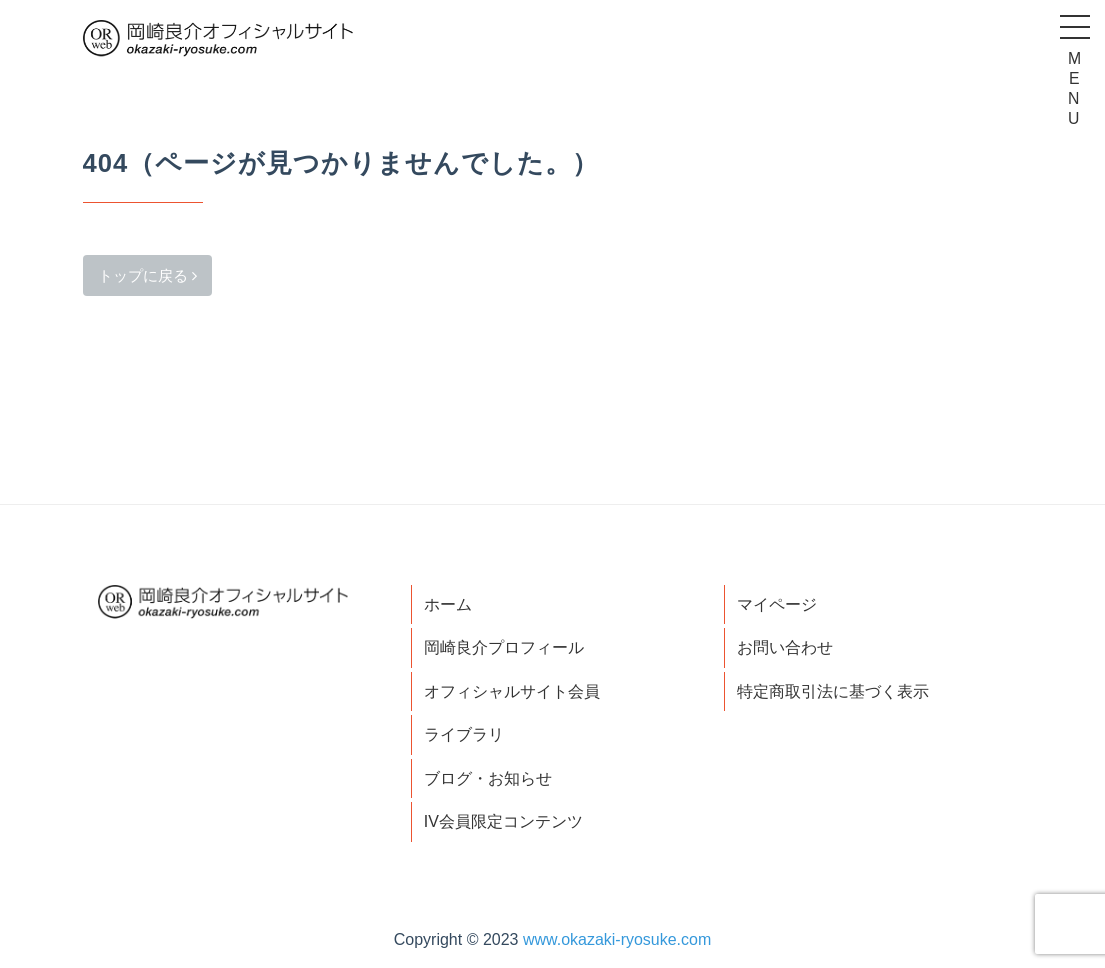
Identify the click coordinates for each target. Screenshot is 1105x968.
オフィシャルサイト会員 (512, 691)
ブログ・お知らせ (488, 778)
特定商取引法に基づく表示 (833, 691)
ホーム (448, 604)
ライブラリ (464, 734)
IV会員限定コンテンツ (503, 821)
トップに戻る (147, 275)
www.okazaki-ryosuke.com (617, 939)
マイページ (777, 604)
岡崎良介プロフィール (504, 647)
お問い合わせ (785, 647)
